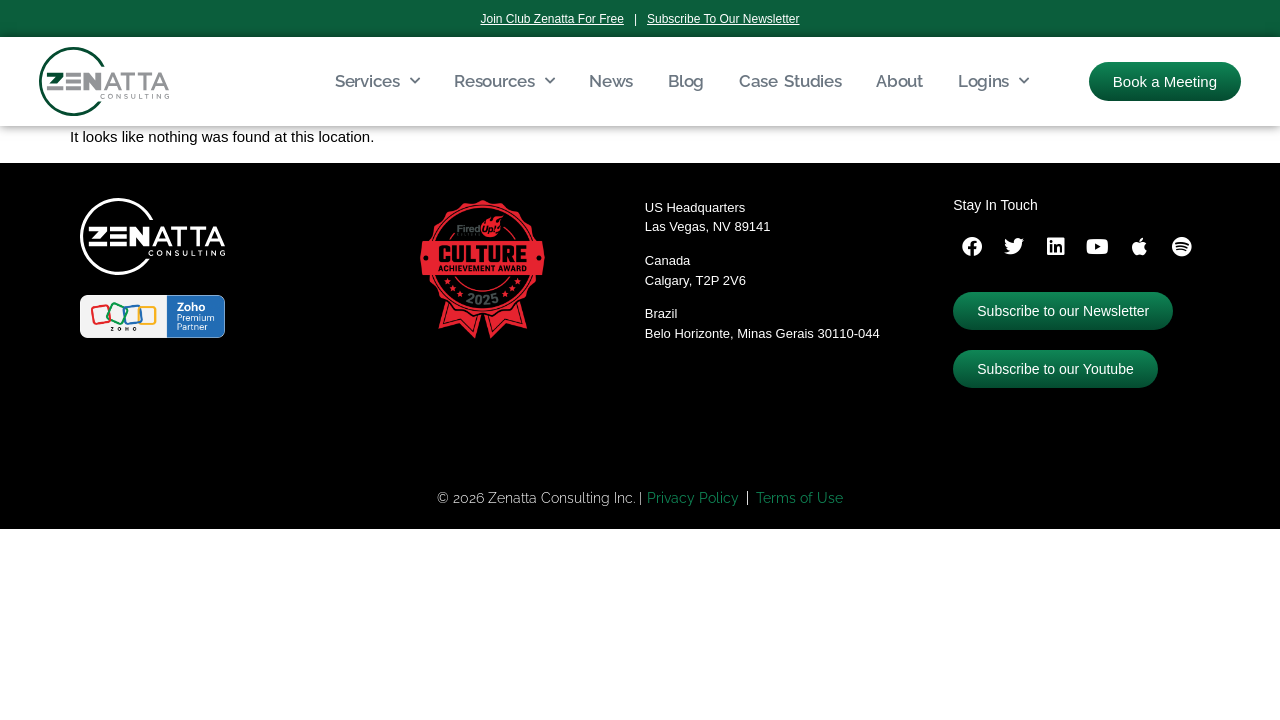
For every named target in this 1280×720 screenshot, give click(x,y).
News (611, 81)
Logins (993, 81)
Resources (504, 81)
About (899, 81)
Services (377, 81)
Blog (686, 81)
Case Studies (790, 81)
